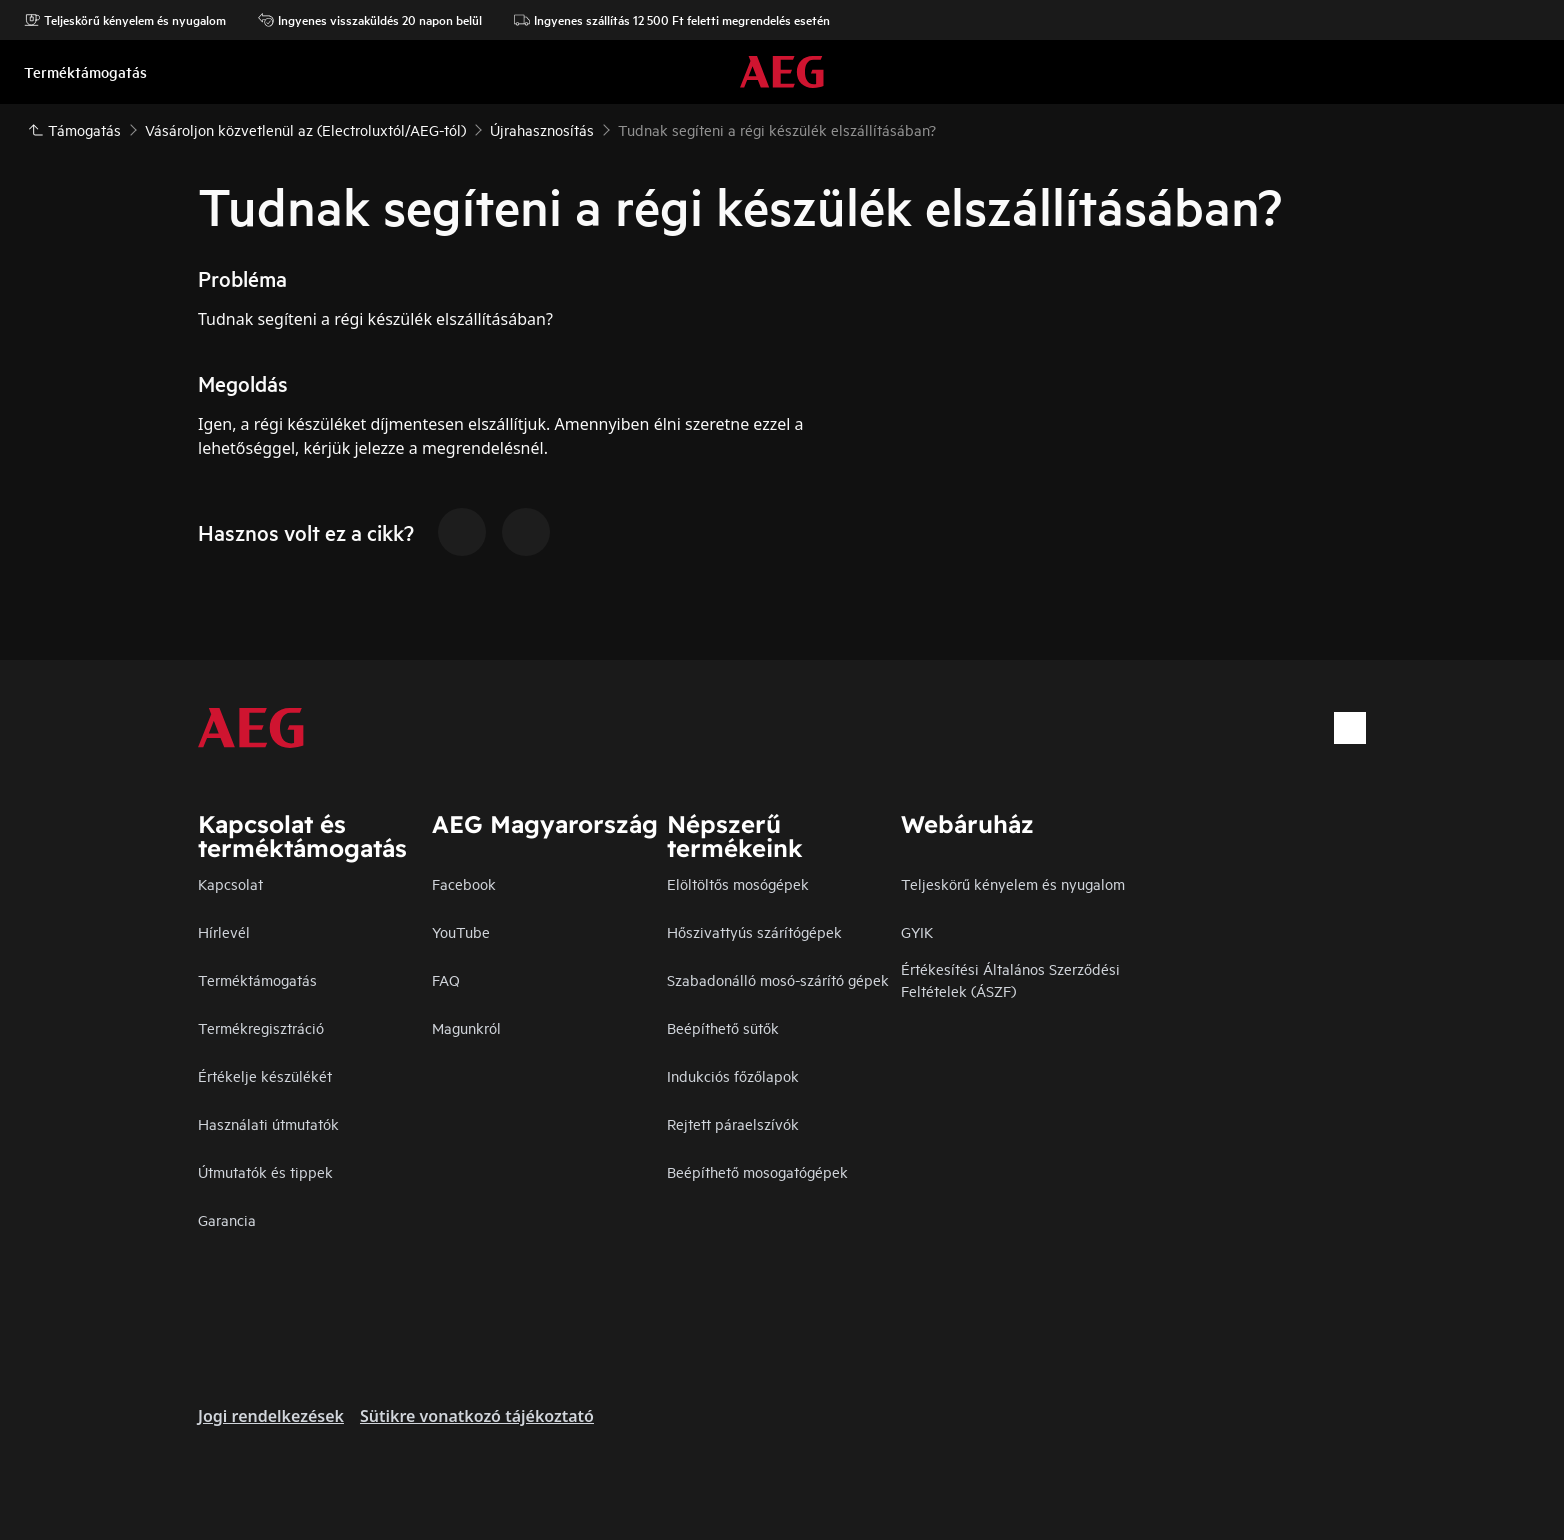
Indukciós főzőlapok (733, 1075)
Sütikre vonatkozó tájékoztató (477, 1416)
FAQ (446, 979)
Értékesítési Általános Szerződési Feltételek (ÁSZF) (1010, 979)
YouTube (461, 931)
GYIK (917, 931)
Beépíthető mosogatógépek (757, 1171)
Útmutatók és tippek (265, 1171)
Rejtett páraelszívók (733, 1123)
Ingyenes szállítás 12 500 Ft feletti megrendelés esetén (672, 20)
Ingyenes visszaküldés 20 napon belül (370, 20)
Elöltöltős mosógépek (738, 883)
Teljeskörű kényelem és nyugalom (125, 20)
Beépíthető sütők (723, 1027)
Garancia (227, 1219)
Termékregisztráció (261, 1027)
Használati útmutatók (268, 1123)
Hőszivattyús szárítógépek (754, 931)
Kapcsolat (230, 883)
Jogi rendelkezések (271, 1416)
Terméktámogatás (257, 979)
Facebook (464, 883)
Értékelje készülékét (265, 1075)
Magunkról (466, 1027)
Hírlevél (224, 931)
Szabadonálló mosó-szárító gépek (778, 979)
